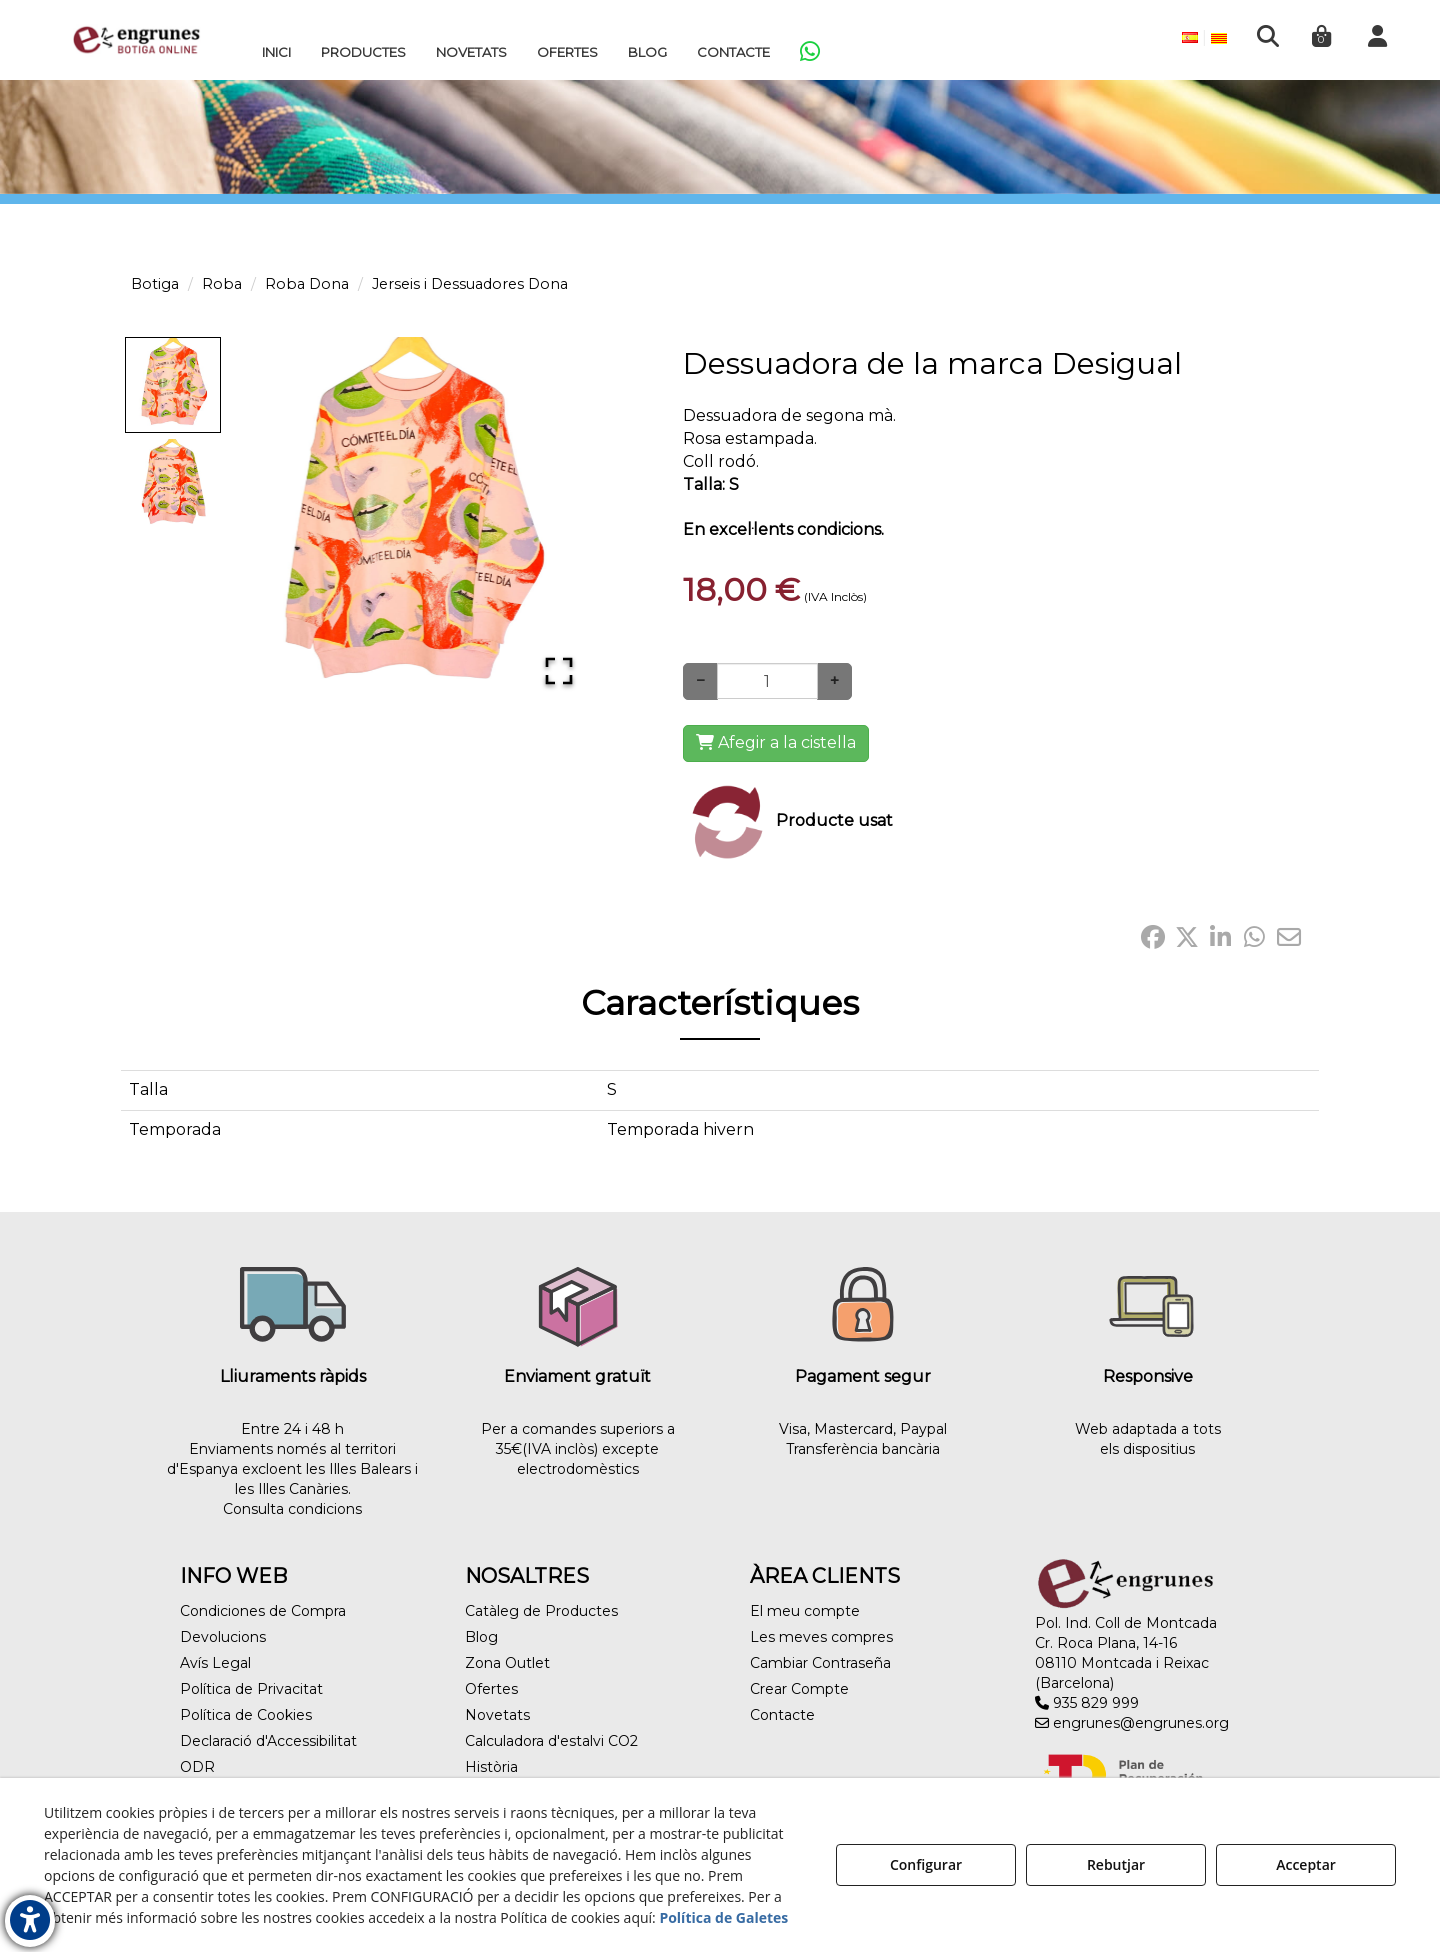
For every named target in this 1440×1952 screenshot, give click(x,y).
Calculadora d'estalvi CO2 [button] (551, 1741)
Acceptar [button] (1306, 1864)
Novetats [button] (497, 1715)
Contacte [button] (782, 1715)
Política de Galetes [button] (723, 1917)
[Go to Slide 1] (173, 385)
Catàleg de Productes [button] (541, 1611)
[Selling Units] (767, 681)
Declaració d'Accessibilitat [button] (268, 1741)
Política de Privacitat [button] (251, 1689)
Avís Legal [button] (215, 1663)
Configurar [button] (926, 1864)
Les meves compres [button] (821, 1637)
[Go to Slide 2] (173, 483)
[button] (136, 40)
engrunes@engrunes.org (1132, 1723)
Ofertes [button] (491, 1689)
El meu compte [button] (805, 1611)
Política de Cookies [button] (246, 1715)
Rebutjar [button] (1116, 1864)
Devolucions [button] (223, 1637)
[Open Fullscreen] (559, 671)
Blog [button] (481, 1637)
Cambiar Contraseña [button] (820, 1663)
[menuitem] (276, 52)
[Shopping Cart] (776, 743)
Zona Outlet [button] (507, 1663)
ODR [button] (197, 1767)
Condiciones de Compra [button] (263, 1611)
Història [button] (491, 1767)
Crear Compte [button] (799, 1689)
